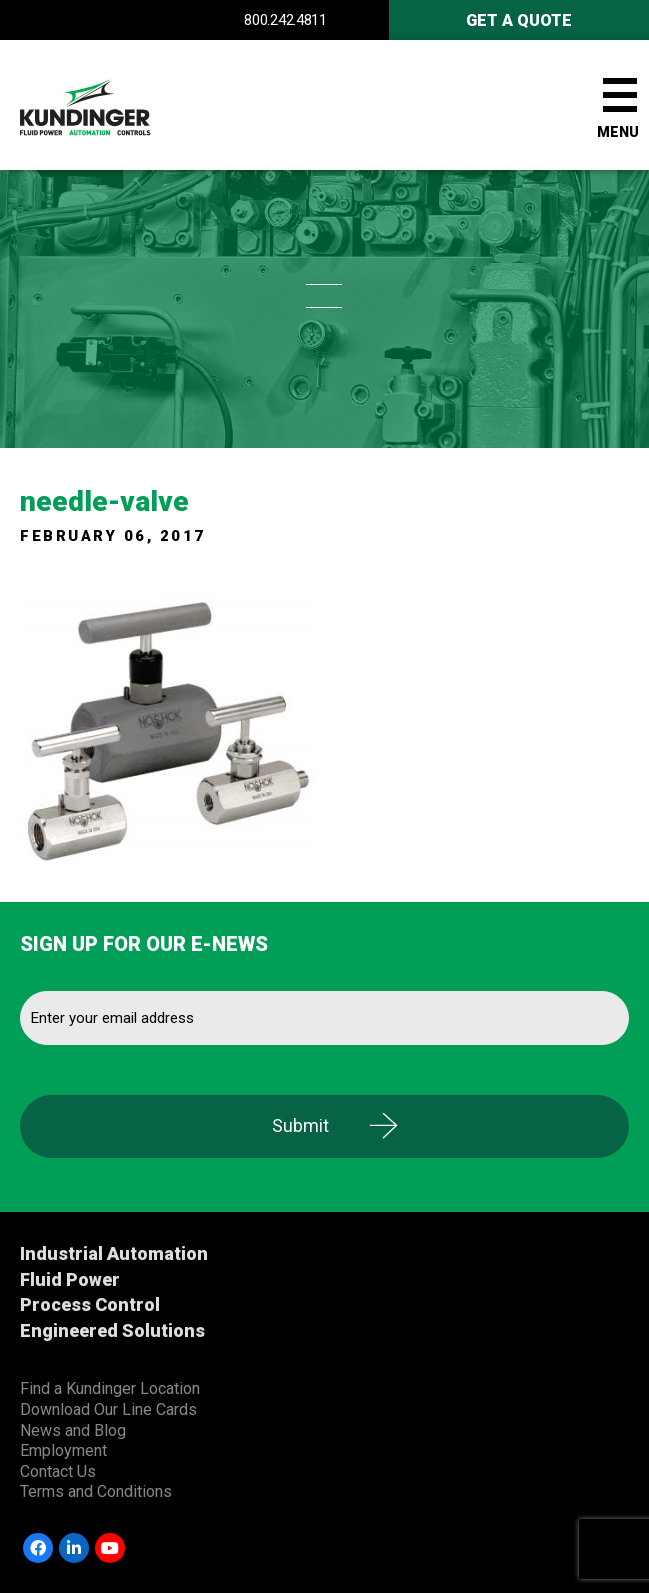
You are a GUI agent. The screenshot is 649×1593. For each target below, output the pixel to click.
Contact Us (58, 1471)
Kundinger (120, 105)
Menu (618, 132)
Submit (300, 1125)
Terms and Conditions (96, 1491)
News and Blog (73, 1430)
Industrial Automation (114, 1253)
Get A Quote (519, 20)
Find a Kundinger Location (110, 1388)
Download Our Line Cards (108, 1409)
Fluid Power (70, 1279)
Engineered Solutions (112, 1330)
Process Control (90, 1304)
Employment (63, 1450)
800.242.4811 (285, 20)
